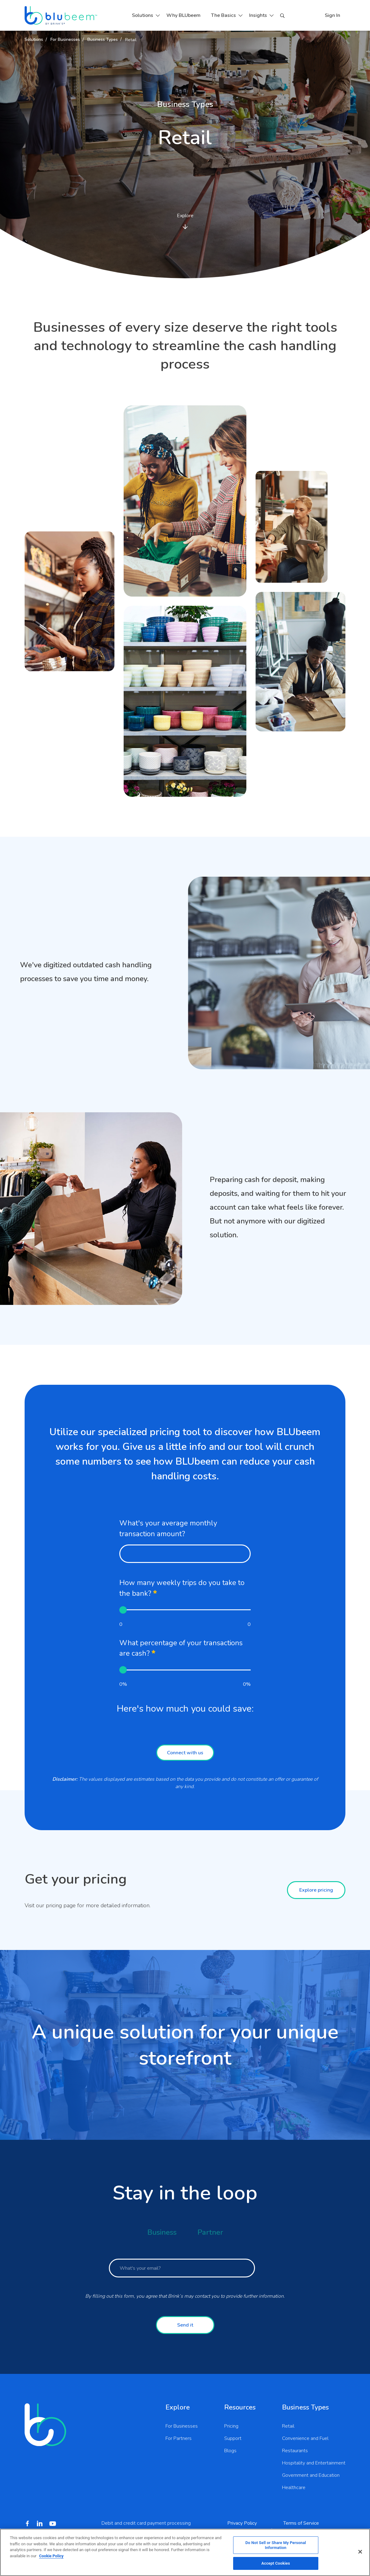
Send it (185, 2325)
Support (232, 2438)
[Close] (360, 2551)
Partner (210, 2232)
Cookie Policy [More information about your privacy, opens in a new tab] (51, 2556)
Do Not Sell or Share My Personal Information (275, 2545)
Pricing (231, 2426)
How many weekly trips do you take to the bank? (182, 1588)
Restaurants (295, 2450)
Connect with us (185, 1752)
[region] (185, 2552)
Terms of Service (301, 2523)
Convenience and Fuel (305, 2438)
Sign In (332, 15)
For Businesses (181, 2426)
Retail (288, 2426)
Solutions (142, 15)
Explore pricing (316, 1890)
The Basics (223, 15)
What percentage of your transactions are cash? (181, 1648)
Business (162, 2232)
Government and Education (311, 2475)
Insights (258, 15)
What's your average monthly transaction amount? (168, 1528)
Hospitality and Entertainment (313, 2463)
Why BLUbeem (183, 15)
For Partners (178, 2438)
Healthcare (293, 2487)
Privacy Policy (242, 2523)
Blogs (230, 2450)
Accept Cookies (275, 2563)
